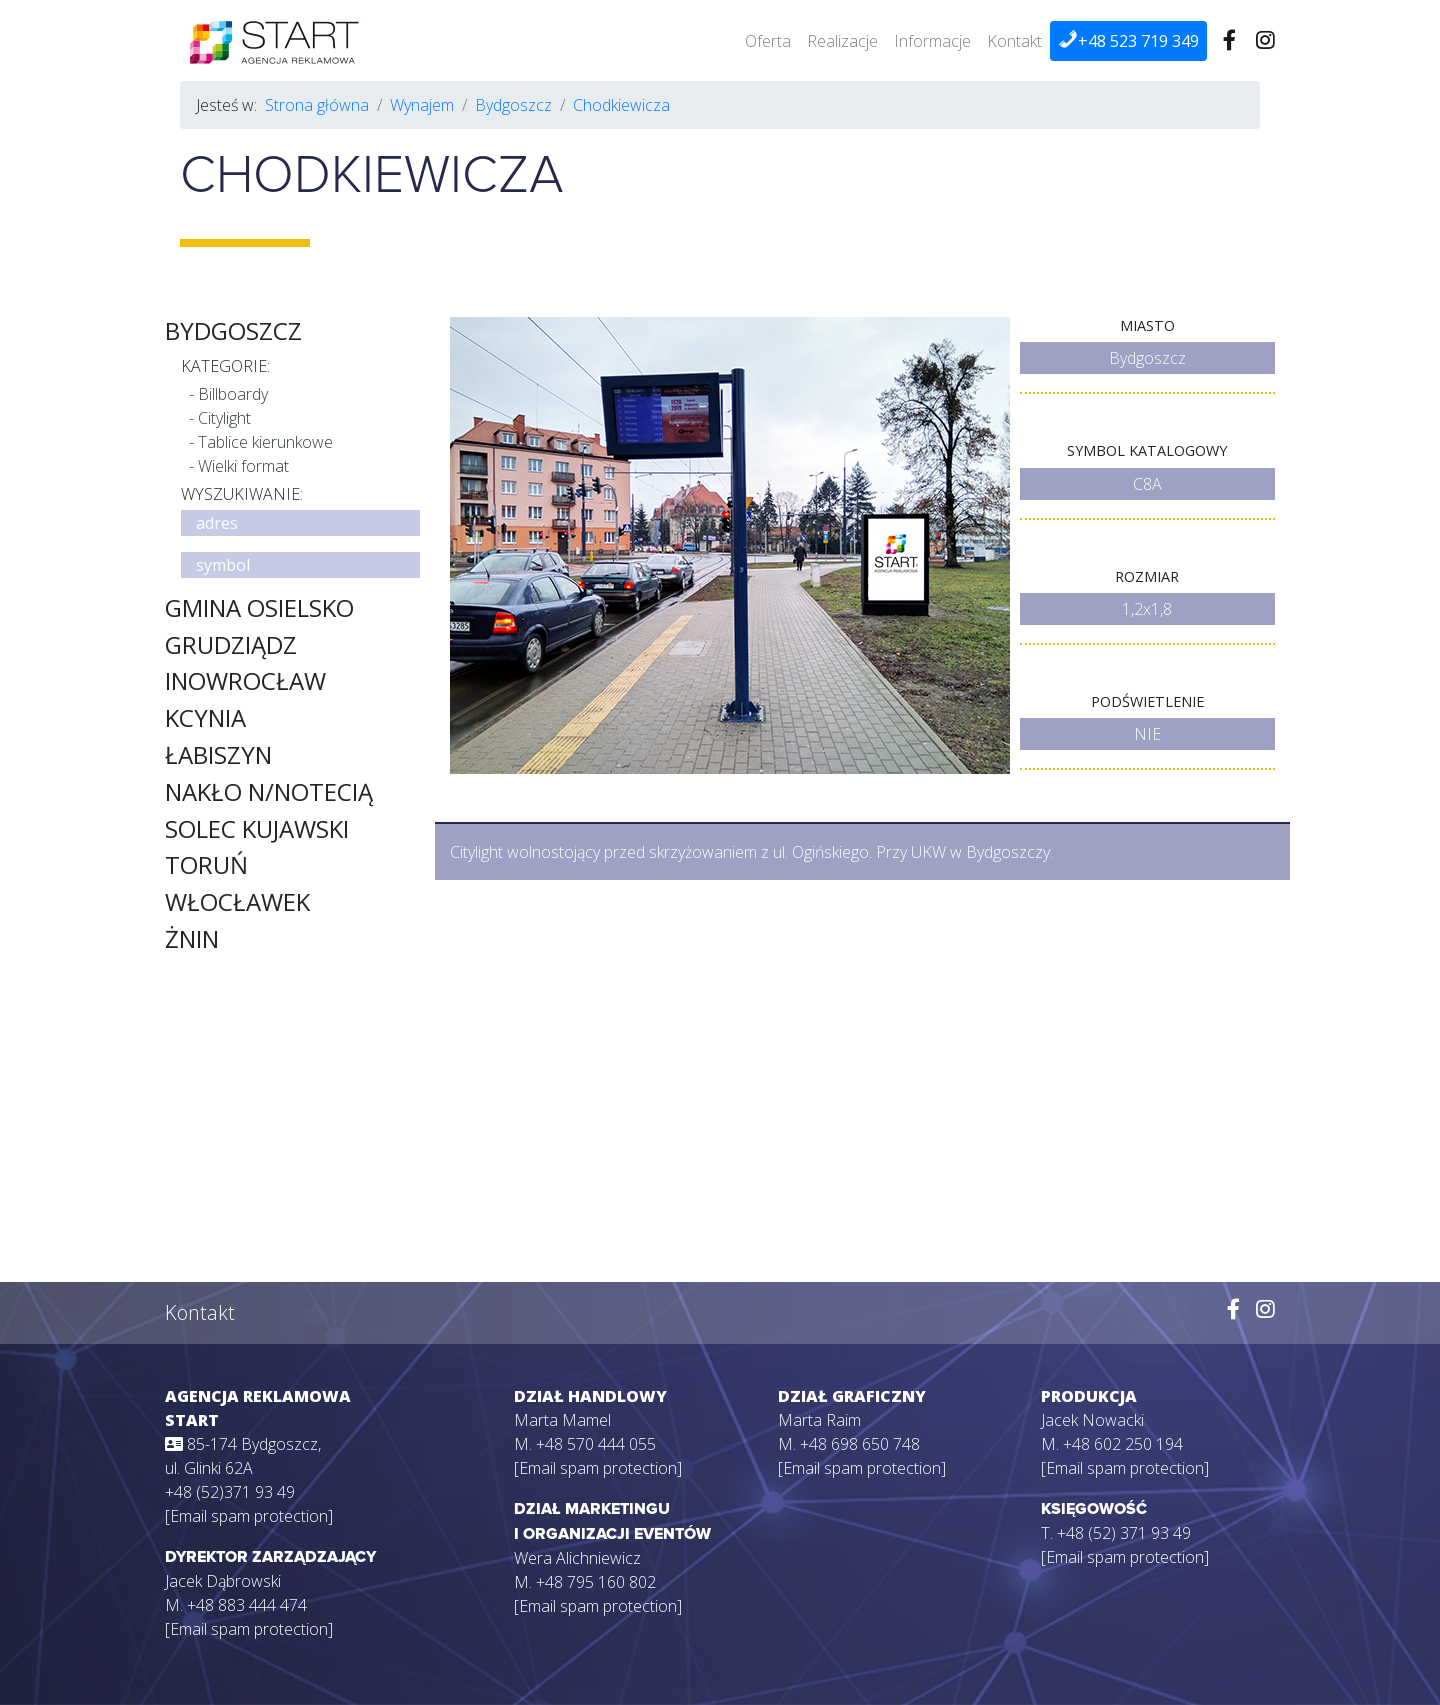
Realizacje (842, 41)
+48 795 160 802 (596, 1582)
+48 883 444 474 (247, 1605)
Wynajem (422, 105)
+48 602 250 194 (1123, 1444)
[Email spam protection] (249, 1516)
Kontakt (1014, 41)
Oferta (768, 41)
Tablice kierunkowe (265, 442)
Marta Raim (819, 1420)
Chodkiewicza (621, 105)
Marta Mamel (562, 1420)
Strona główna (317, 105)
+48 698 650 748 (860, 1444)
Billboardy (233, 394)
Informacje (932, 41)
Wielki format (243, 466)
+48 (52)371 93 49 (230, 1492)
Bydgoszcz (513, 105)
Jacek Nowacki (1092, 1420)
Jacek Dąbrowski (223, 1581)
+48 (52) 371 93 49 (1124, 1533)
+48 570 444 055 (596, 1444)
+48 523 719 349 (1128, 40)
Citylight (224, 418)
